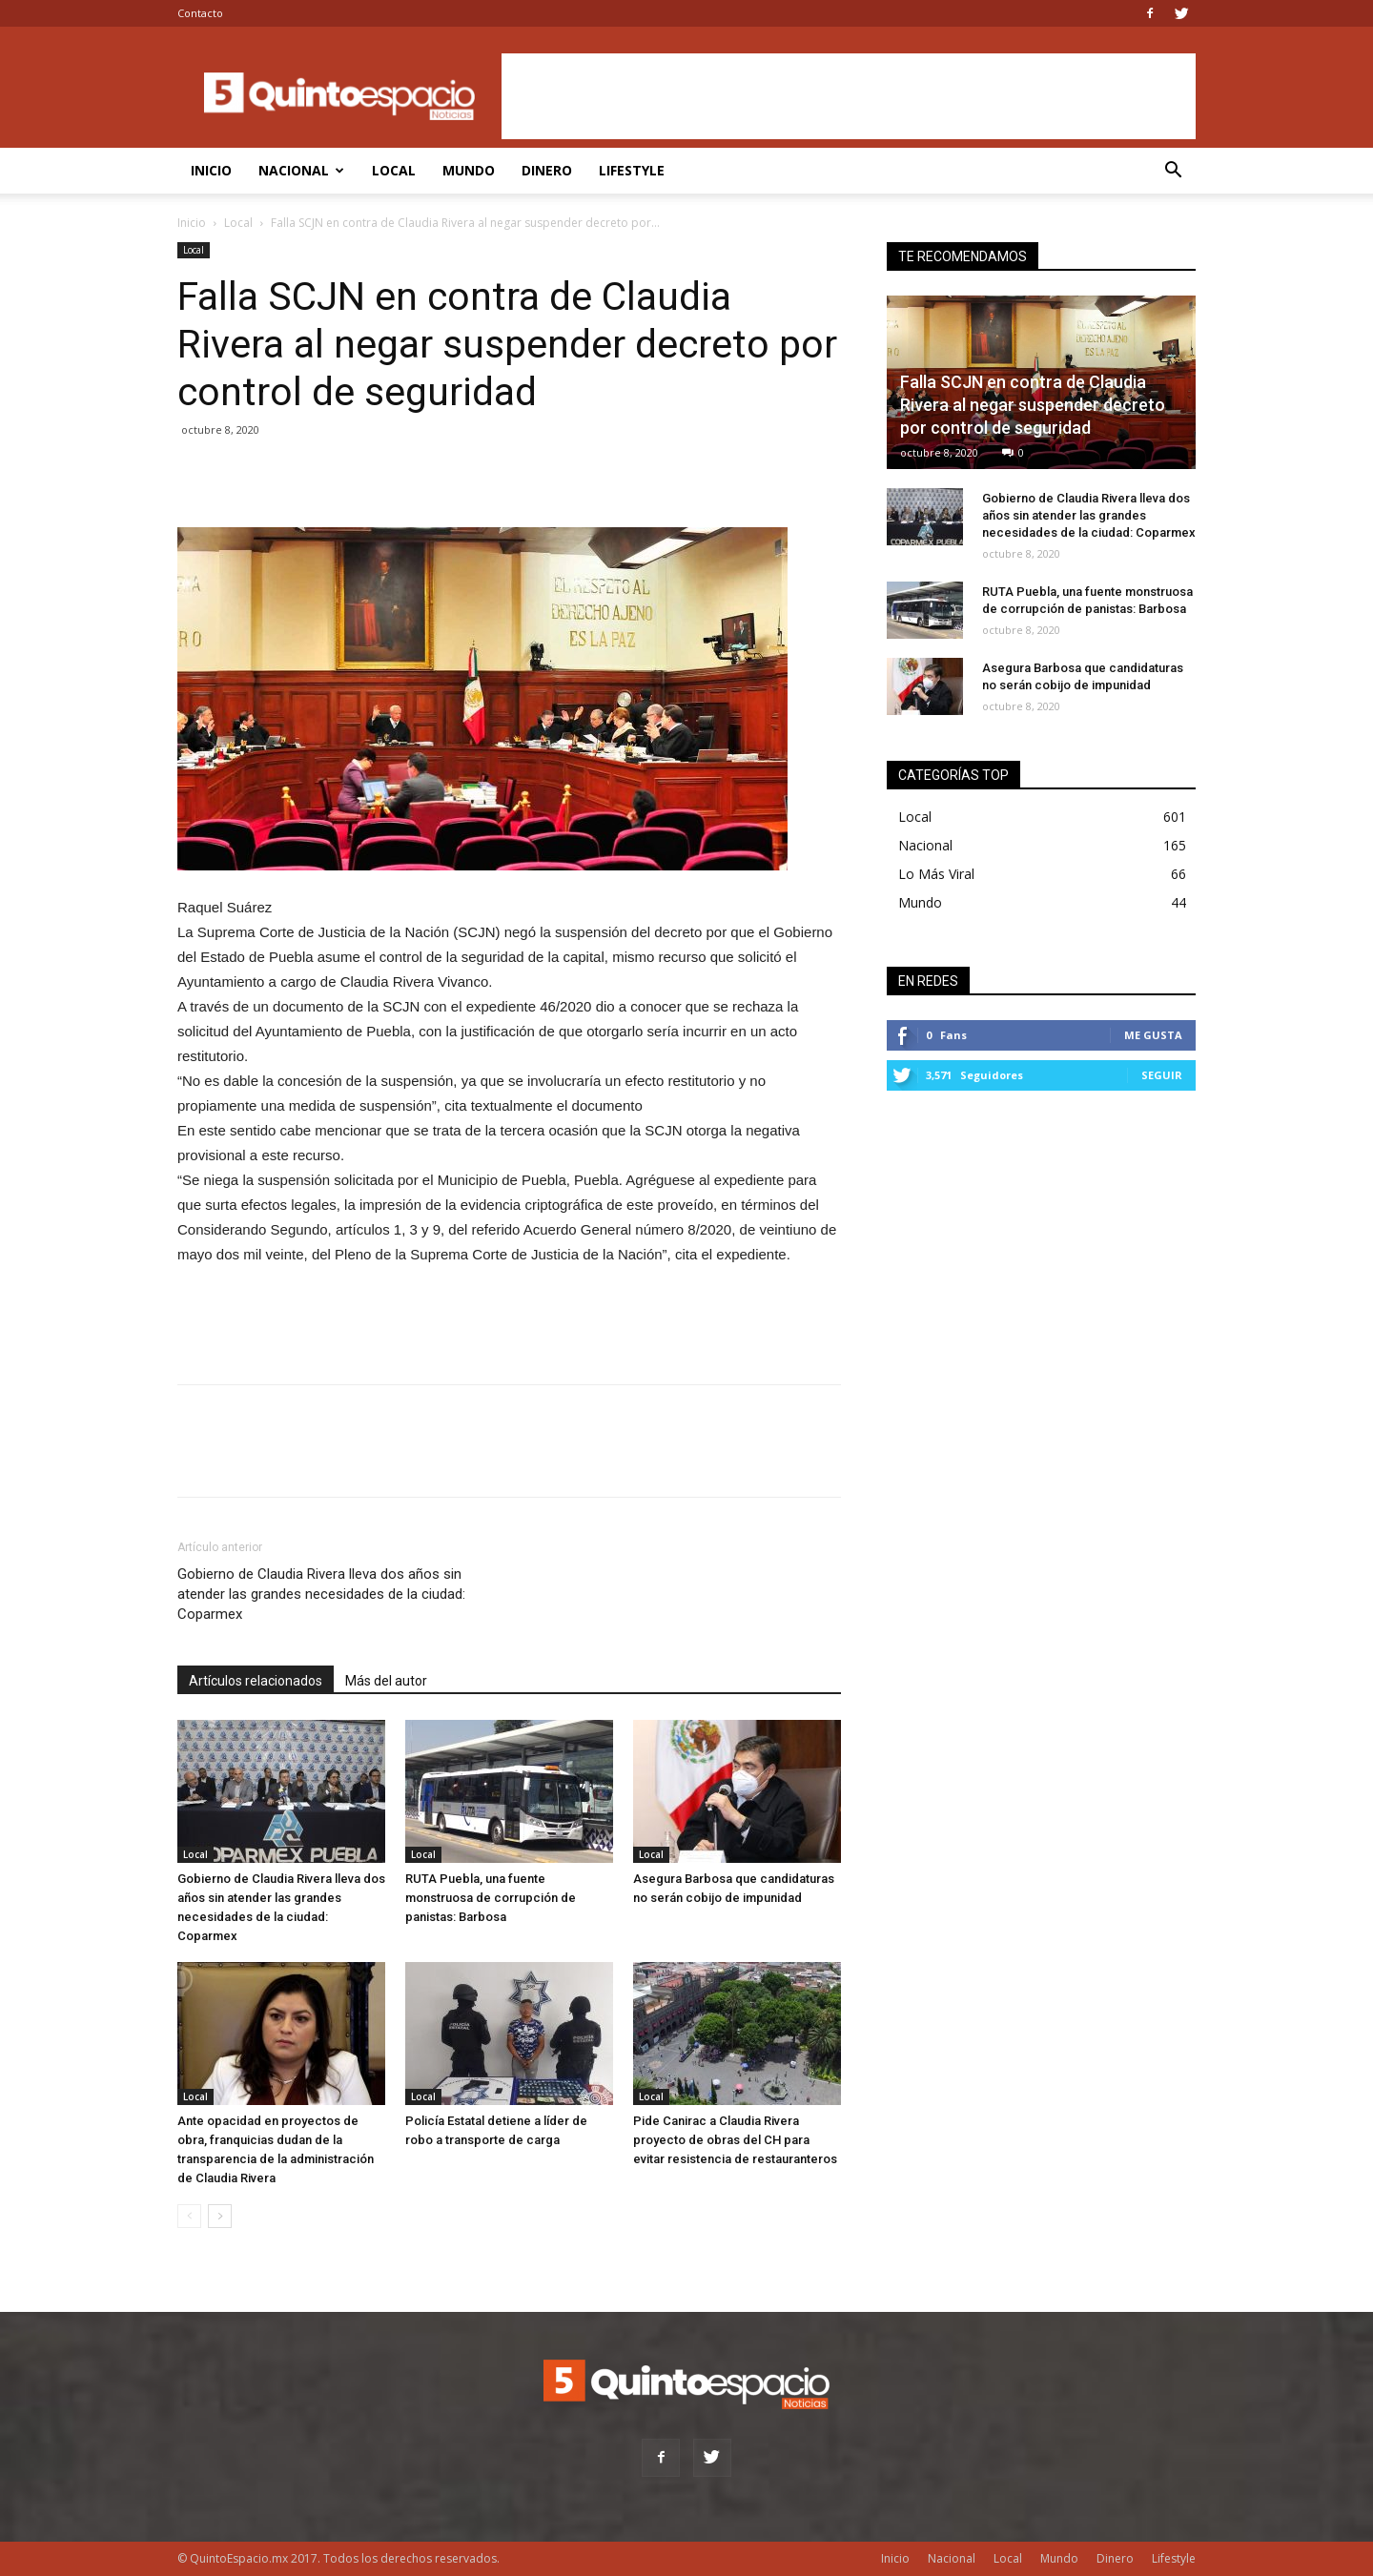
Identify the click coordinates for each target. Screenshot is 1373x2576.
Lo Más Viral (936, 874)
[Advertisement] (849, 96)
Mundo (468, 170)
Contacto (200, 13)
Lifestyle (632, 170)
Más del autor (386, 1680)
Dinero (547, 170)
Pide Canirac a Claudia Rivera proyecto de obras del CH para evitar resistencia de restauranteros (735, 2140)
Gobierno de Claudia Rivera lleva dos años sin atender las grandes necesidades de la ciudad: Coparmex (321, 1594)
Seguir (1161, 1075)
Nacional (301, 170)
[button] (1173, 172)
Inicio (211, 170)
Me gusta (1153, 1035)
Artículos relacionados (255, 1680)
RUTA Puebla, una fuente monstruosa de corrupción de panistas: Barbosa (490, 1897)
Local (394, 170)
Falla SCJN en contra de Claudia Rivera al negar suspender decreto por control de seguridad (1032, 405)
